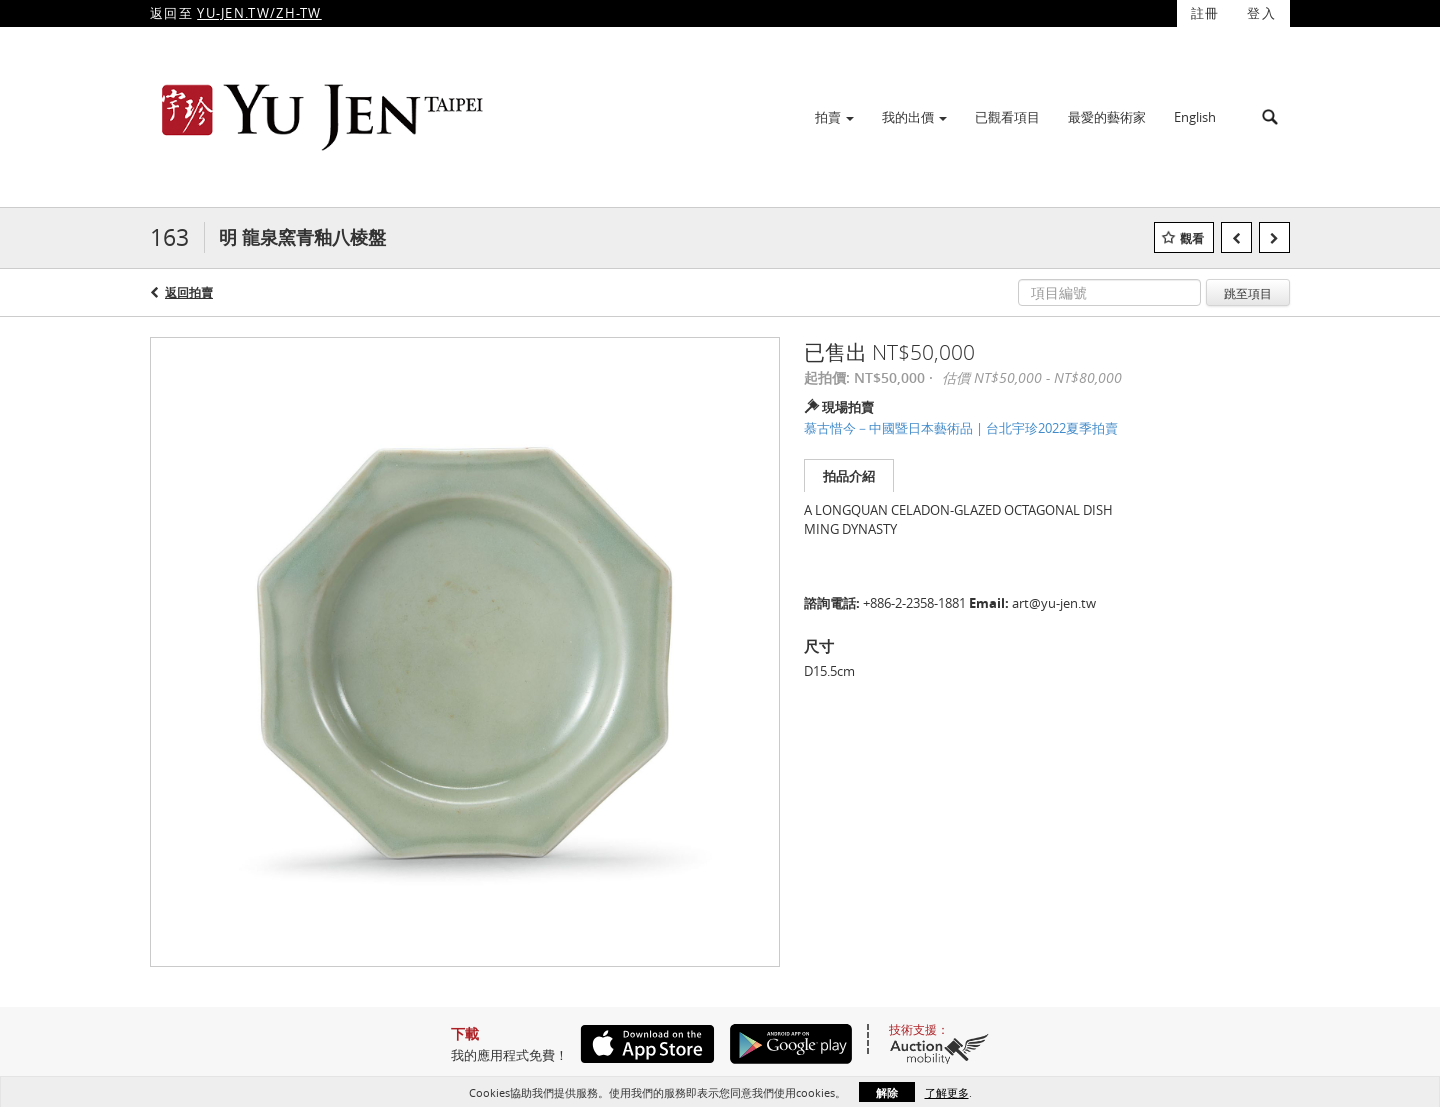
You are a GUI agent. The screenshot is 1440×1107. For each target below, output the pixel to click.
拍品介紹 (849, 476)
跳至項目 (1248, 293)
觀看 (1192, 238)
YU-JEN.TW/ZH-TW (259, 13)
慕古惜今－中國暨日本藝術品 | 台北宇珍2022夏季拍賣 (961, 428)
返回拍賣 (189, 292)
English (1195, 117)
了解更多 (947, 1092)
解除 (887, 1092)
